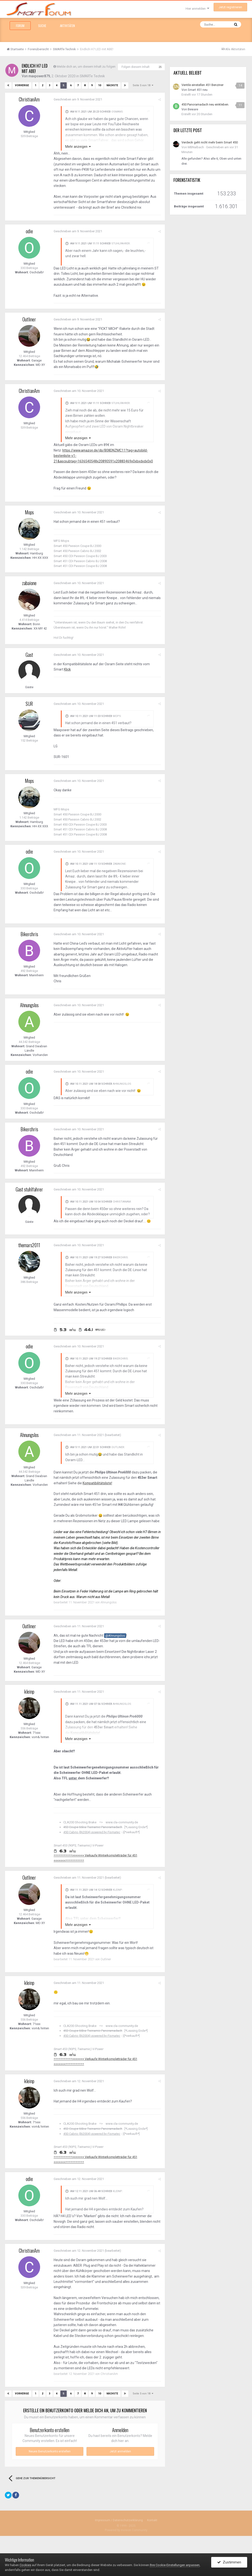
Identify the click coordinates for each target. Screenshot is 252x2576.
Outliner (29, 319)
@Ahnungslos (115, 1635)
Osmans (116, 111)
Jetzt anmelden (120, 2451)
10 (98, 85)
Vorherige (22, 85)
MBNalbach (196, 147)
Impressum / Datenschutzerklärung (119, 2520)
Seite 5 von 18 (142, 85)
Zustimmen (229, 2562)
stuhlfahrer (120, 243)
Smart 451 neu (198, 90)
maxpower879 (40, 76)
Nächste (111, 85)
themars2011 (29, 1244)
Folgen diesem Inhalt (136, 67)
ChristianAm (29, 99)
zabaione (29, 582)
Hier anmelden (197, 8)
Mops (29, 512)
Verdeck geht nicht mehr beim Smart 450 (209, 142)
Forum (20, 25)
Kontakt (152, 2520)
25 (160, 67)
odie (29, 231)
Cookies (25, 2565)
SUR (29, 703)
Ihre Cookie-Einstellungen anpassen (175, 2565)
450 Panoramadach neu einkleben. (205, 104)
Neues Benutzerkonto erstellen (50, 2451)
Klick (67, 669)
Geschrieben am (77, 99)
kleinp (29, 1691)
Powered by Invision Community (126, 2530)
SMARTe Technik (93, 76)
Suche (42, 25)
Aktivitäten (67, 25)
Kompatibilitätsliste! (97, 1483)
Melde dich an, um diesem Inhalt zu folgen (86, 66)
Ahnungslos (29, 1004)
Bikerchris (29, 933)
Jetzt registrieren (230, 7)
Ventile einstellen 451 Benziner (202, 85)
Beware (193, 109)
